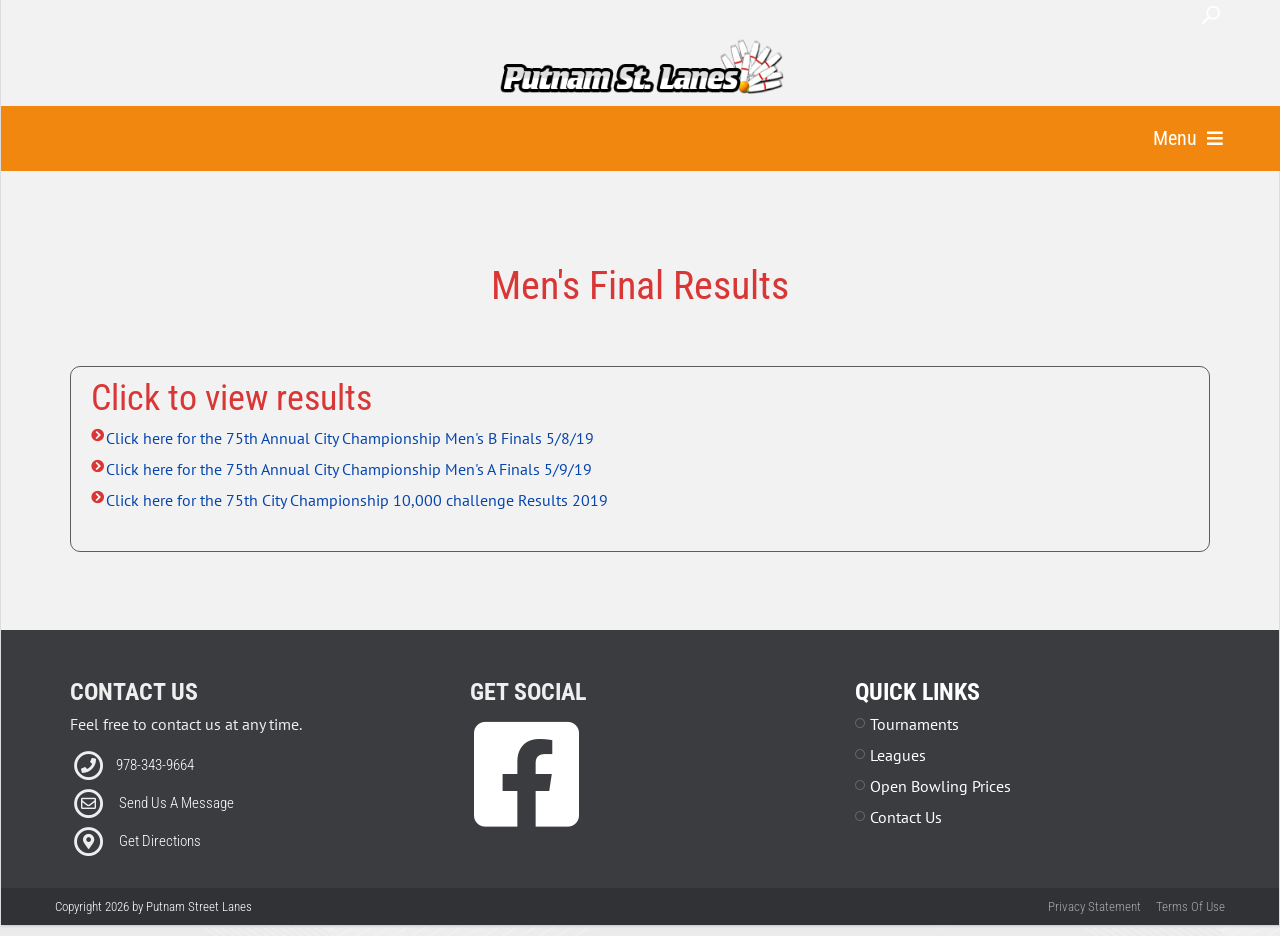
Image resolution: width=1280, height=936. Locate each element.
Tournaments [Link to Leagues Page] (914, 750)
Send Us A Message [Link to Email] (176, 829)
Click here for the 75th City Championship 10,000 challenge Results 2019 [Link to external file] (357, 526)
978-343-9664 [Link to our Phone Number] (155, 791)
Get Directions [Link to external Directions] (160, 867)
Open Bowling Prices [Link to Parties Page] (940, 812)
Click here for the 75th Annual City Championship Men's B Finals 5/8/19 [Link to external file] (350, 464)
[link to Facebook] (526, 830)
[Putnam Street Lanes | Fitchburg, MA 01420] (641, 68)
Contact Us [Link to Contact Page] (906, 843)
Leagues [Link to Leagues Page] (898, 781)
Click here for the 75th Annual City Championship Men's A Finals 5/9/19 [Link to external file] (349, 495)
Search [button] (1211, 15)
